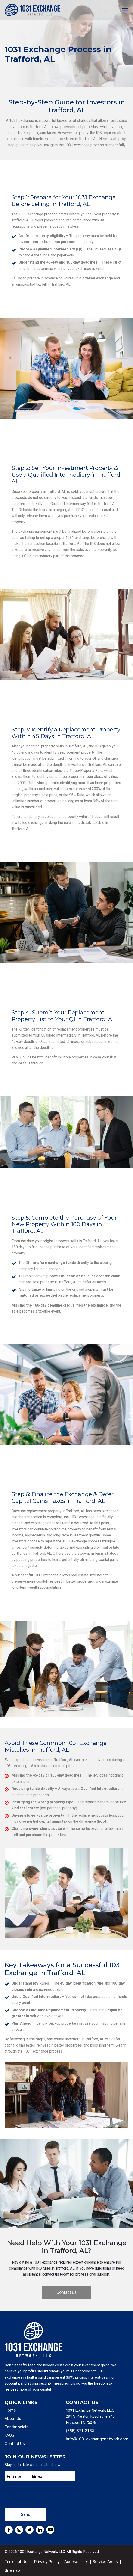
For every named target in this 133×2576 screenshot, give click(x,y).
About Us (13, 2418)
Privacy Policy (47, 2561)
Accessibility (76, 2561)
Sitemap (12, 2570)
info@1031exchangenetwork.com (97, 2438)
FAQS (9, 2435)
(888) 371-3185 (80, 2430)
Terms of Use (17, 2561)
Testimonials (16, 2426)
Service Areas (105, 2561)
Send (25, 2514)
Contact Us (66, 2292)
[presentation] (40, 2494)
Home (10, 2410)
